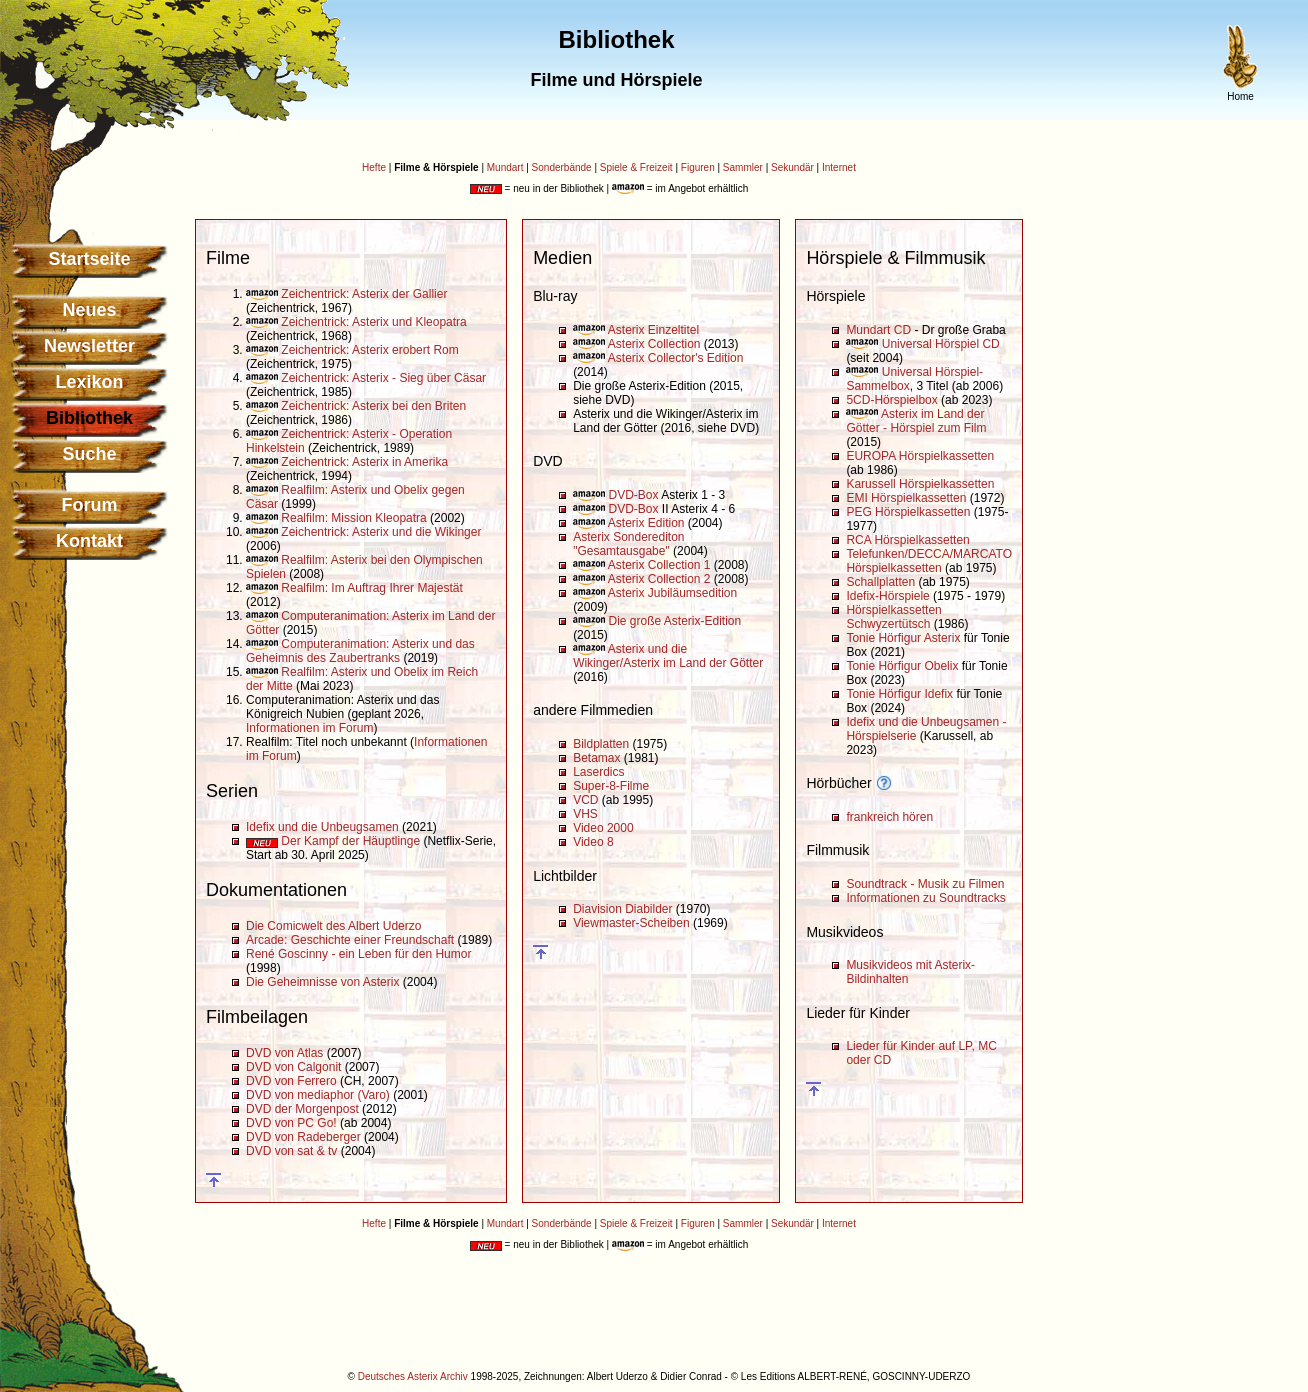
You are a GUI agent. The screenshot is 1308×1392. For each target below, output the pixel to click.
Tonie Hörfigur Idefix (899, 694)
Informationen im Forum (309, 728)
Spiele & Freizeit (636, 167)
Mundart (505, 167)
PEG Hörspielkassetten (908, 512)
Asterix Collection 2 (659, 579)
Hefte (374, 167)
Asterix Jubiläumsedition (672, 593)
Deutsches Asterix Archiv (413, 1376)
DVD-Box (633, 495)
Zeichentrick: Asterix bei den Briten (373, 406)
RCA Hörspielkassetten (907, 540)
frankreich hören (889, 817)
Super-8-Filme (611, 786)
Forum (90, 505)
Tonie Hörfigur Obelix (902, 666)
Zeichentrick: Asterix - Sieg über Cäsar (383, 378)
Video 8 (593, 842)
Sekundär (792, 167)
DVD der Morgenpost (302, 1109)
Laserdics (598, 772)
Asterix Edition (646, 523)
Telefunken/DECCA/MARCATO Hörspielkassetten (929, 561)
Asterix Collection (654, 344)
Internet (839, 167)
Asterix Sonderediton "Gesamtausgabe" (628, 544)
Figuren (698, 167)
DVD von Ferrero (291, 1081)
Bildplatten (601, 744)
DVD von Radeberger (303, 1137)
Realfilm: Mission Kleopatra (353, 518)
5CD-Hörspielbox (891, 400)
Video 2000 (603, 828)
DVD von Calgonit (293, 1067)
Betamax (596, 758)
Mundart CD (878, 330)
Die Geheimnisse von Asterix (322, 982)
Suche (89, 454)
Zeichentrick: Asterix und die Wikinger (381, 532)
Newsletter (89, 346)
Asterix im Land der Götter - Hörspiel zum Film (916, 421)
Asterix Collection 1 (659, 565)
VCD (585, 800)
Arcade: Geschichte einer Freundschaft (350, 940)
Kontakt (89, 541)
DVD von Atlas (284, 1053)
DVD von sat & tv (291, 1151)
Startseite (89, 259)
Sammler (743, 167)
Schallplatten (880, 582)
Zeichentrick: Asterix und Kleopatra (373, 322)
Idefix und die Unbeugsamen (322, 827)
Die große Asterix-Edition (674, 621)
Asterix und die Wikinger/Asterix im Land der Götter (668, 656)
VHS (585, 814)
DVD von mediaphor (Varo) (318, 1095)
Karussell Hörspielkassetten (920, 484)
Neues (89, 310)
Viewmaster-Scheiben (631, 923)
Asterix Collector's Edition (676, 358)
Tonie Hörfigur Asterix (903, 638)
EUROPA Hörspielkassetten (920, 456)
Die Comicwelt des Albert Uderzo (333, 926)
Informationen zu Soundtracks (925, 898)
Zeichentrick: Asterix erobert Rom (369, 350)
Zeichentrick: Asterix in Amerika (364, 462)
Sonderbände (562, 167)
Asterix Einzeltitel (653, 330)
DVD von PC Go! (291, 1123)
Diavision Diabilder (622, 909)
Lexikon (89, 382)
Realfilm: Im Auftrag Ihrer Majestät (371, 588)
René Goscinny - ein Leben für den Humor (358, 954)
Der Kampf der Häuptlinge (350, 841)
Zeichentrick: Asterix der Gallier (364, 294)
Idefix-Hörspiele (887, 596)
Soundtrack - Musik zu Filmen (925, 884)
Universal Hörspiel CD (941, 344)
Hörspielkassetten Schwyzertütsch (893, 617)
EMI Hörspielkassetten (906, 498)
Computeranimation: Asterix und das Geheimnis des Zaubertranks (360, 651)
